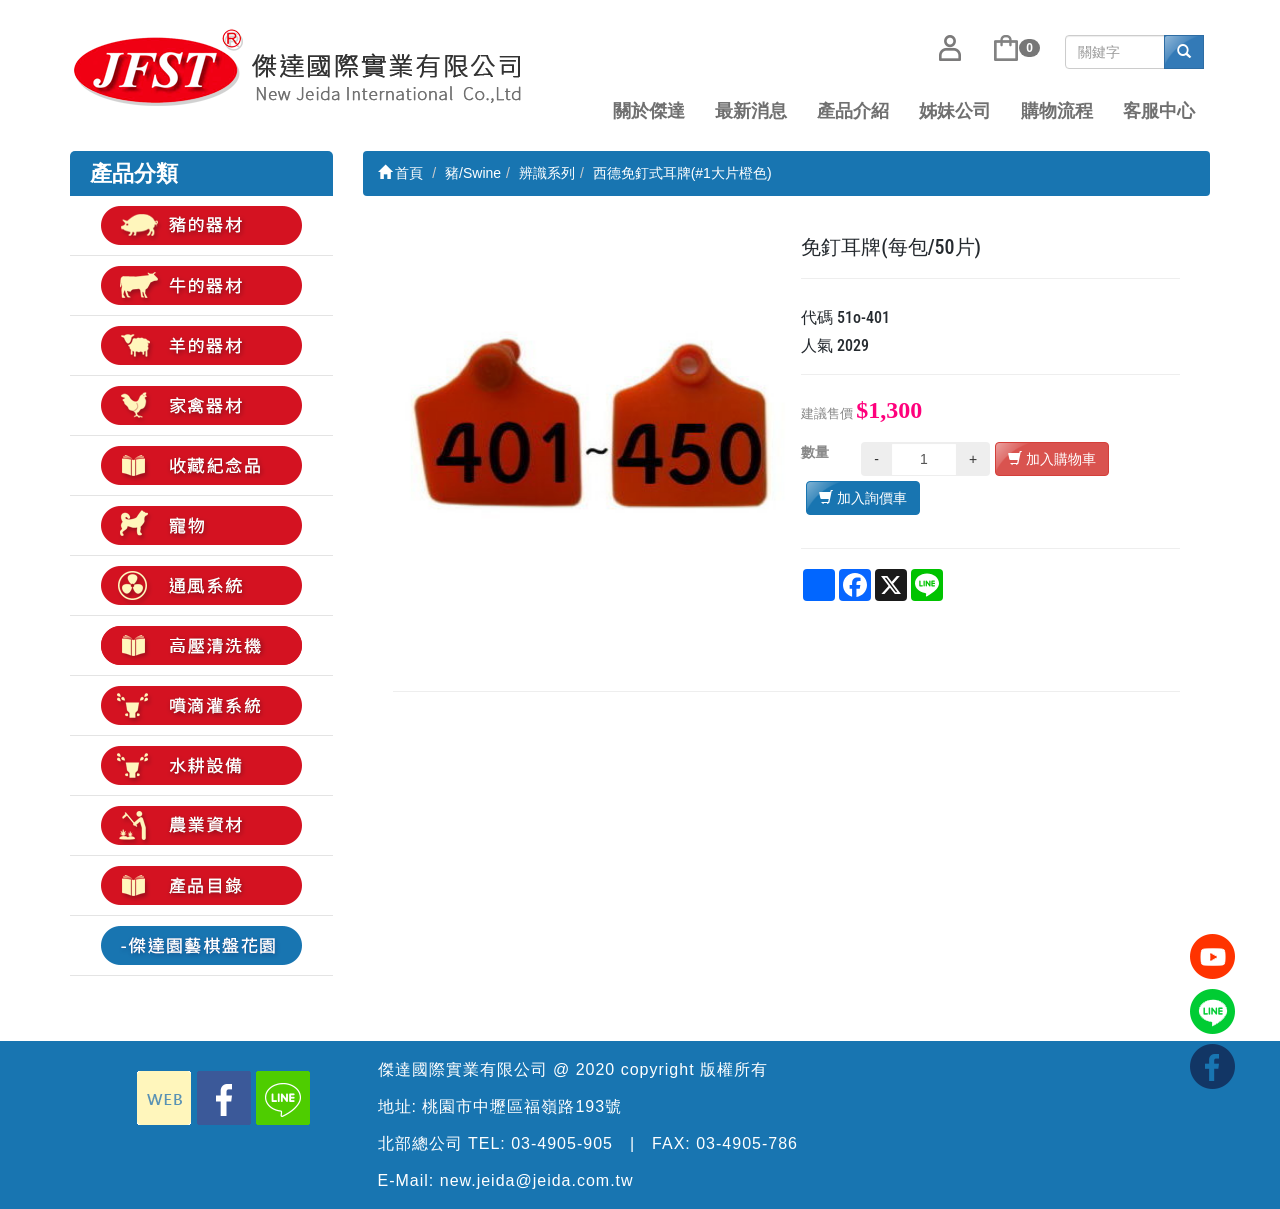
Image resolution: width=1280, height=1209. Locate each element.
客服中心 (1159, 111)
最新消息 (751, 111)
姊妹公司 (955, 111)
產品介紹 (853, 111)
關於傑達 (649, 111)
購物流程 (1057, 111)
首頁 (401, 173)
